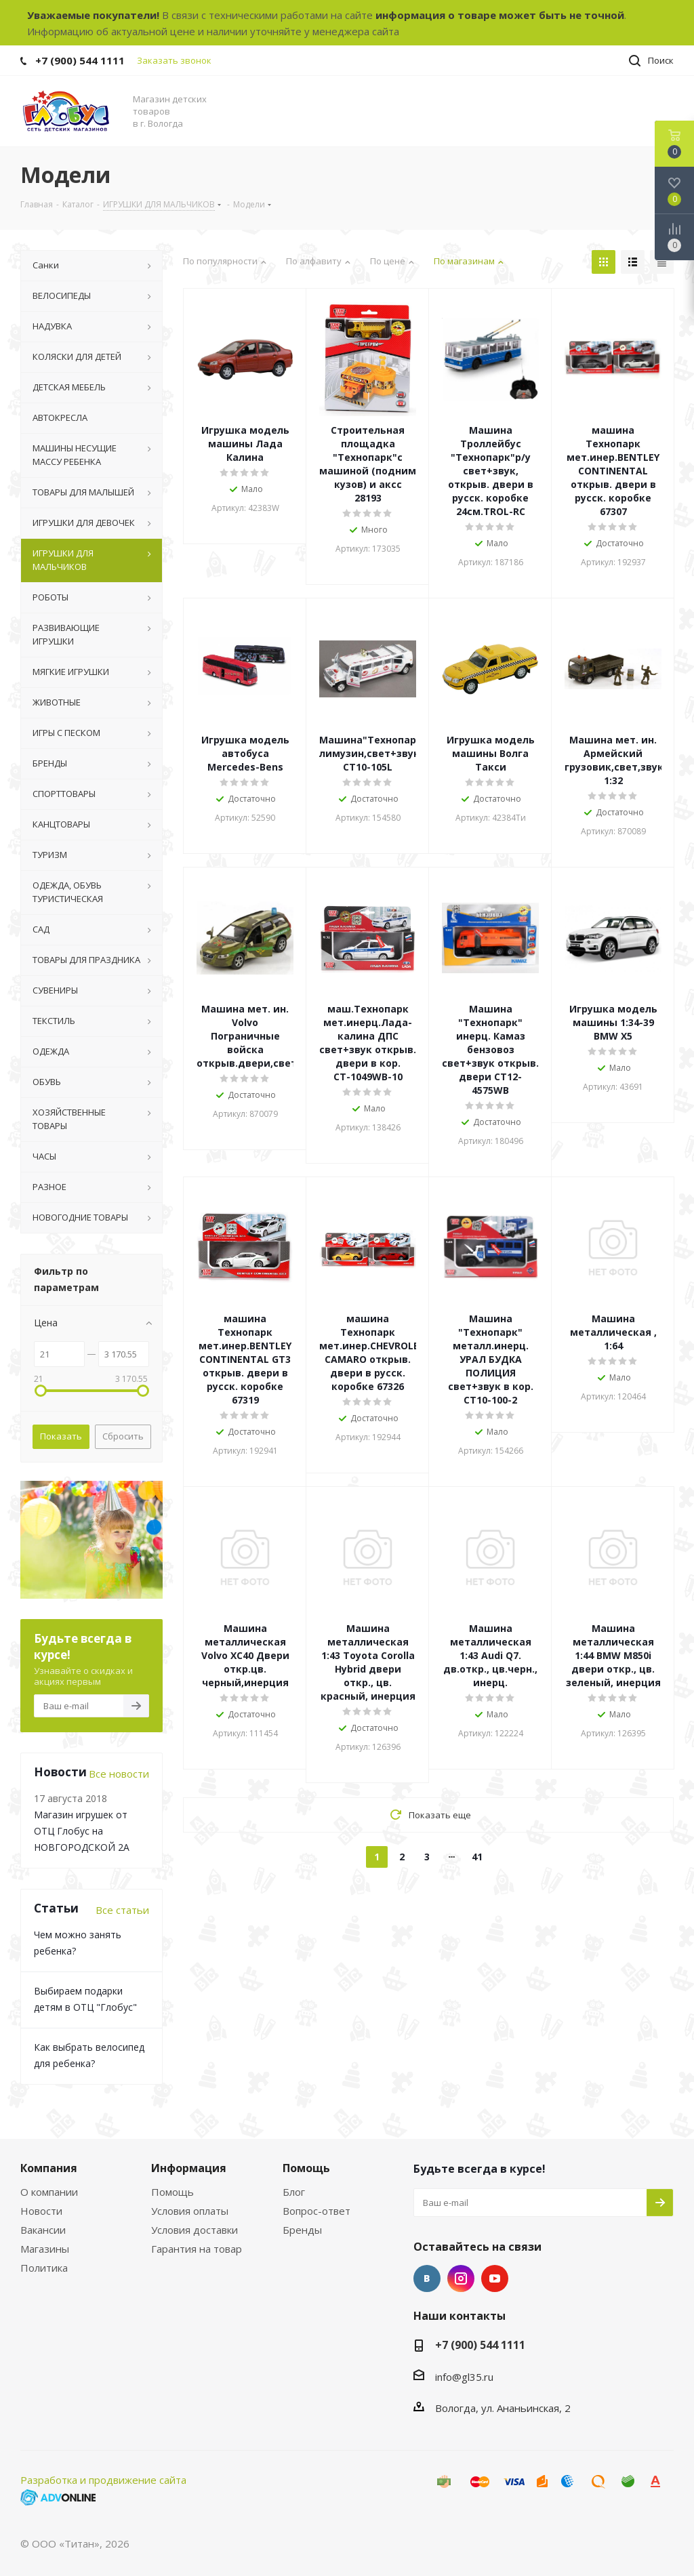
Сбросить (123, 1436)
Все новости (119, 1773)
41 (477, 1856)
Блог (294, 2192)
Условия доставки (194, 2229)
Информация (188, 2168)
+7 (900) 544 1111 (80, 60)
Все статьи (122, 1910)
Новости (41, 2210)
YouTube (494, 2278)
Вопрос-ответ (316, 2210)
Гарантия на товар (196, 2248)
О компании (49, 2192)
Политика (44, 2267)
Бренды (302, 2229)
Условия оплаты (189, 2210)
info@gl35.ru (464, 2377)
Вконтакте (427, 2278)
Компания (48, 2168)
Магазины (44, 2248)
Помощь (172, 2192)
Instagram (460, 2278)
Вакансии (43, 2229)
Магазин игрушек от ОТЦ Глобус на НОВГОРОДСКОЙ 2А (81, 1831)
